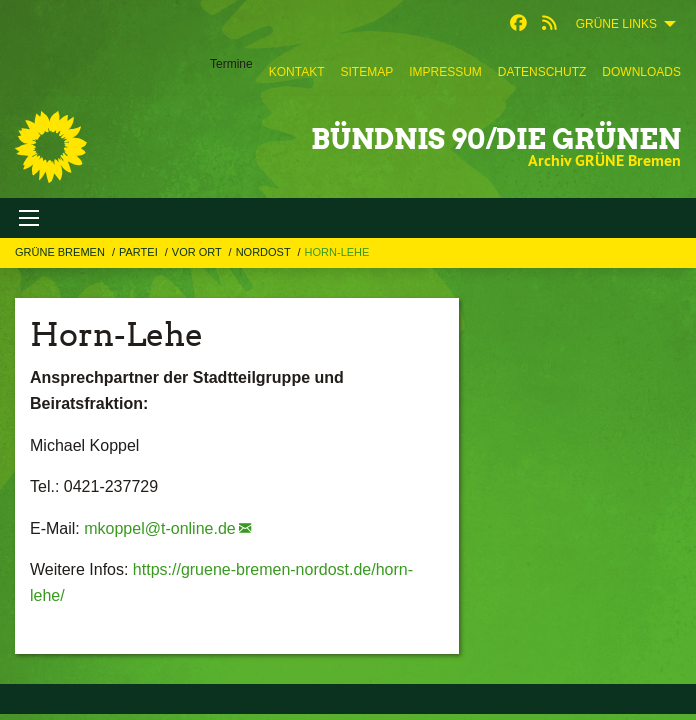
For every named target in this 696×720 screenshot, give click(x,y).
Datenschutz (542, 72)
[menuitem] (297, 72)
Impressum (445, 72)
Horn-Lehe (337, 252)
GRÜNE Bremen (61, 252)
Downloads (641, 72)
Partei (140, 252)
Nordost (265, 252)
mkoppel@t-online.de (159, 528)
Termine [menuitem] (231, 64)
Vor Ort (198, 252)
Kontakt (297, 72)
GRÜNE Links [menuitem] (616, 24)
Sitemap (366, 72)
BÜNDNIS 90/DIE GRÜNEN (496, 139)
